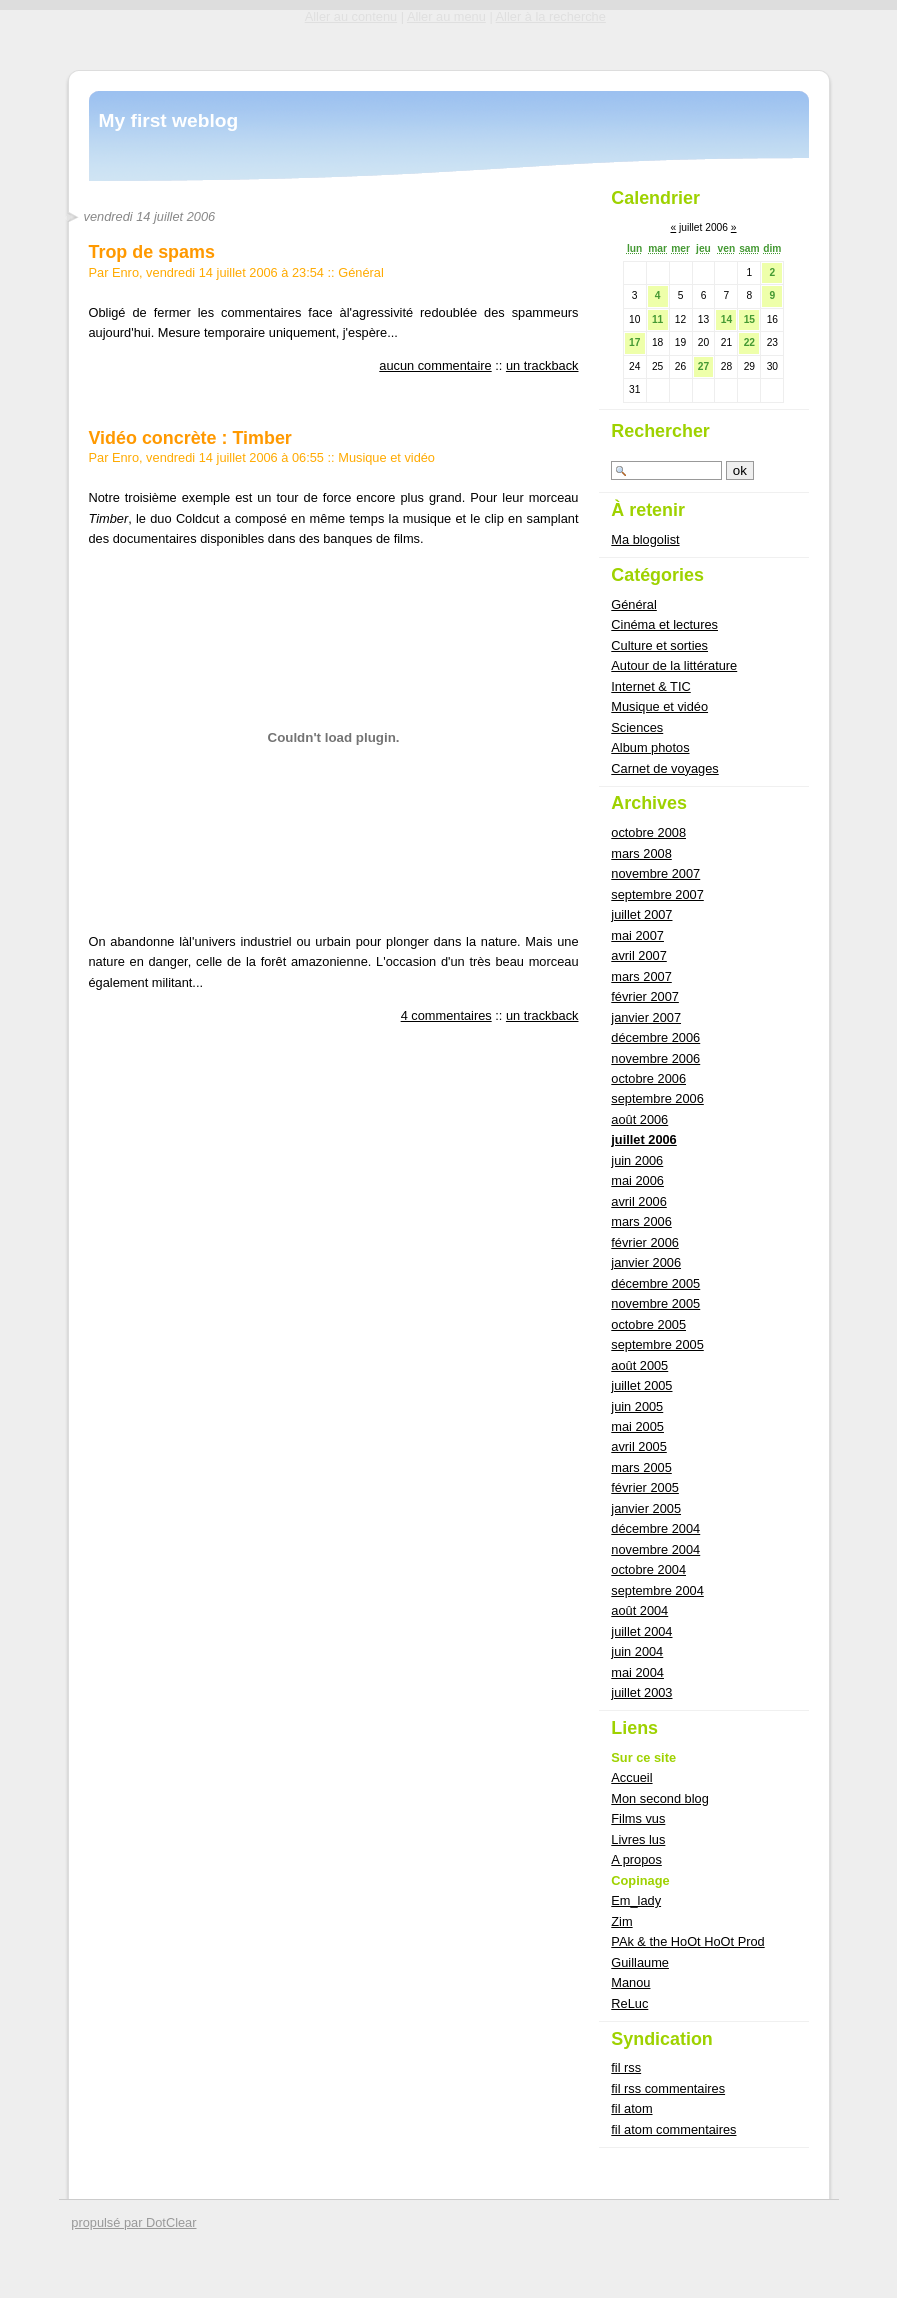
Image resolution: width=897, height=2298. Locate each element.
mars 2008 (641, 853)
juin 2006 (637, 1160)
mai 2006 (637, 1180)
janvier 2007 (646, 1017)
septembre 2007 (657, 894)
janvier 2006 (646, 1262)
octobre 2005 (648, 1324)
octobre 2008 (648, 832)
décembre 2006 (655, 1037)
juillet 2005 (641, 1385)
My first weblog (169, 120)
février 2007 (645, 996)
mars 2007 (641, 976)
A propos (636, 1859)
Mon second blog (659, 1798)
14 (726, 319)
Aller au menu (446, 16)
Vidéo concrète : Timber (190, 438)
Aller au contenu (351, 16)
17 (634, 342)
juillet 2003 (641, 1692)
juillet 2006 (643, 1139)
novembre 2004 (655, 1549)
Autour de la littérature (674, 665)
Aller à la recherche (551, 16)
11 (657, 319)
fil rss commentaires (668, 2088)
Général (361, 272)
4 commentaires (446, 1015)
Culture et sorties (659, 645)
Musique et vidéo (386, 457)
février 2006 (645, 1242)
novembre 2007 (655, 873)
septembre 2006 (657, 1098)
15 (749, 319)
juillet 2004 (641, 1631)
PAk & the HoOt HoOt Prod (687, 1941)
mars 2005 (641, 1467)
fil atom (631, 2108)
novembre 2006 (655, 1058)
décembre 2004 (655, 1528)
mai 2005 (637, 1426)
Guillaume (640, 1962)
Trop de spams (152, 252)
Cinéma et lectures (664, 624)
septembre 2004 (657, 1590)
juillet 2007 (641, 914)
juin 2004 (637, 1651)
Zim (621, 1921)
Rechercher (660, 431)
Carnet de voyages (664, 768)
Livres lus (638, 1839)
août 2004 (639, 1610)
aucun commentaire (435, 365)
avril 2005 (639, 1446)
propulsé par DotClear (133, 2222)
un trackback (542, 365)
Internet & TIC (650, 686)
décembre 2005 (655, 1283)
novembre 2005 (655, 1303)
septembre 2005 (657, 1344)
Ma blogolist (645, 539)
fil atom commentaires (673, 2129)
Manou (630, 1982)
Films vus (638, 1818)
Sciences (637, 727)
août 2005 (639, 1365)
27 (703, 366)
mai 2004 (637, 1672)
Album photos (650, 747)
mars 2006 (641, 1221)
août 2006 (639, 1119)
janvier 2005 (646, 1508)
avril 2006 (639, 1201)
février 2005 (645, 1487)
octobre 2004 (648, 1569)
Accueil (631, 1777)
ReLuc (629, 2003)
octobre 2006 (648, 1078)
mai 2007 (637, 935)
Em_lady (636, 1900)
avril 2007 (639, 955)
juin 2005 (637, 1406)
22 (749, 342)
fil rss (626, 2067)
